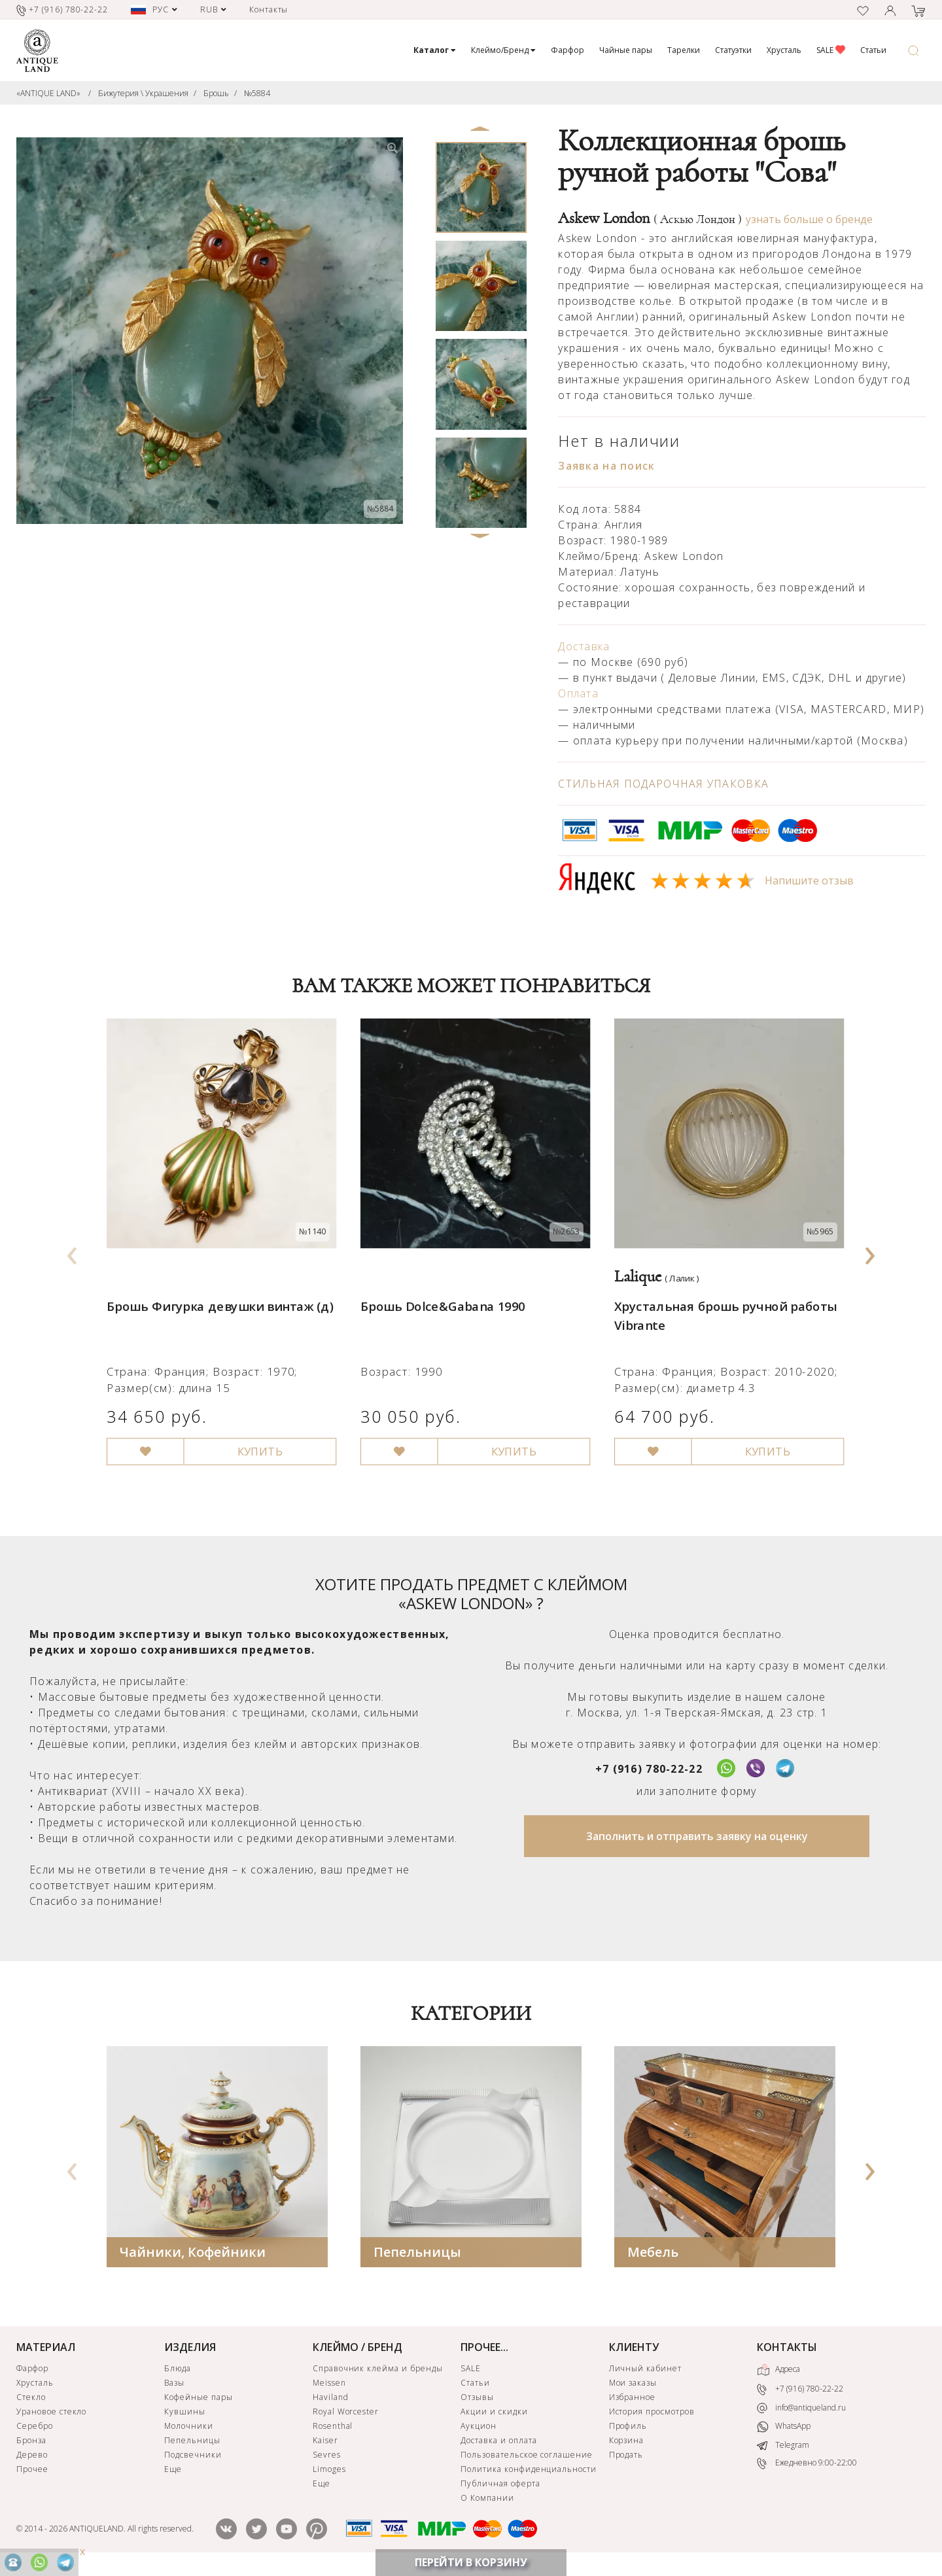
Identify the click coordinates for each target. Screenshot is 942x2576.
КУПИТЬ (253, 1435)
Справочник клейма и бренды (378, 2371)
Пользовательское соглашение (527, 2457)
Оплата (578, 693)
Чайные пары (625, 50)
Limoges (329, 2472)
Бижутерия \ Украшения (143, 93)
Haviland (331, 2400)
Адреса (778, 2373)
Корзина (626, 2443)
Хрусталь (784, 50)
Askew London (650, 218)
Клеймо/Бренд (503, 50)
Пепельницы (417, 2255)
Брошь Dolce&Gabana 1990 (439, 1295)
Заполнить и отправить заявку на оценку (697, 1839)
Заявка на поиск (606, 466)
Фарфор (567, 50)
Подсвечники (193, 2457)
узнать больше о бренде (809, 219)
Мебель (652, 2255)
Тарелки (683, 50)
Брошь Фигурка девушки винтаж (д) (216, 1295)
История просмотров (652, 2414)
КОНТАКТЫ (787, 2350)
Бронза (31, 2443)
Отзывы (477, 2400)
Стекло (31, 2400)
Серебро (34, 2429)
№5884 (257, 93)
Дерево (32, 2457)
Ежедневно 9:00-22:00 (807, 2467)
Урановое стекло (51, 2414)
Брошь (216, 93)
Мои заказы (633, 2386)
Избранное (632, 2400)
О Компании (487, 2501)
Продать (626, 2457)
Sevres (327, 2457)
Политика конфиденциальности (529, 2472)
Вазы (174, 2386)
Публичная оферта (500, 2486)
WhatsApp (784, 2430)
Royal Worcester (346, 2414)
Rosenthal (333, 2429)
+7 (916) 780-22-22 (649, 1772)
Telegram (783, 2448)
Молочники (188, 2429)
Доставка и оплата (498, 2443)
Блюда (177, 2371)
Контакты (268, 9)
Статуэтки (733, 50)
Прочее (32, 2472)
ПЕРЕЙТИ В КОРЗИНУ (471, 2562)
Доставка (584, 646)
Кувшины (184, 2414)
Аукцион (479, 2429)
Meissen (329, 2386)
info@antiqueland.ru (801, 2411)
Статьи (873, 50)
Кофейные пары (198, 2400)
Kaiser (325, 2443)
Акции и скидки (494, 2414)
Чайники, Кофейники (193, 2255)
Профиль (628, 2429)
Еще (173, 2472)
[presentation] (72, 1253)
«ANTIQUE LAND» (48, 93)
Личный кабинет (645, 2371)
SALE (830, 50)
